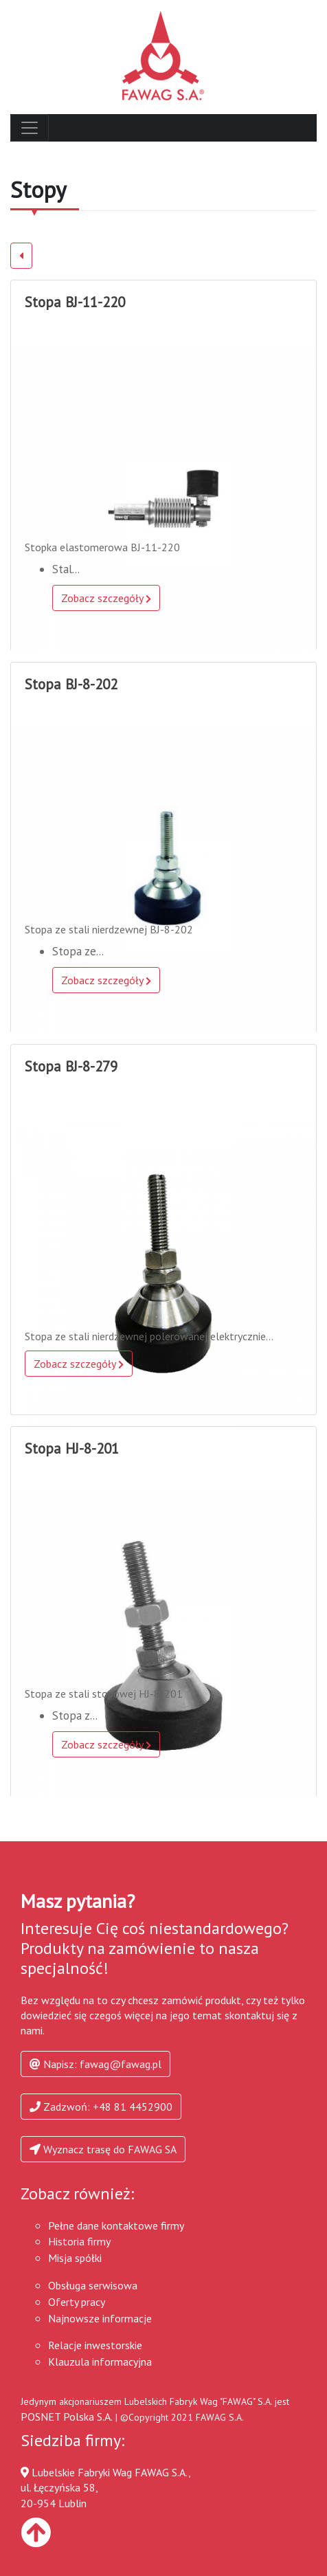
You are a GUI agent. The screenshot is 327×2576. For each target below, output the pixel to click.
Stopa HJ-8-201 (72, 1448)
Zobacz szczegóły (106, 598)
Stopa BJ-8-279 (71, 1066)
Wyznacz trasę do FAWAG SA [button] (103, 2149)
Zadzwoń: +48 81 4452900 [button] (101, 2106)
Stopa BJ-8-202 (71, 684)
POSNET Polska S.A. (67, 2416)
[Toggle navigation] (29, 128)
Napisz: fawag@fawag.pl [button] (95, 2064)
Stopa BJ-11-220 (75, 302)
